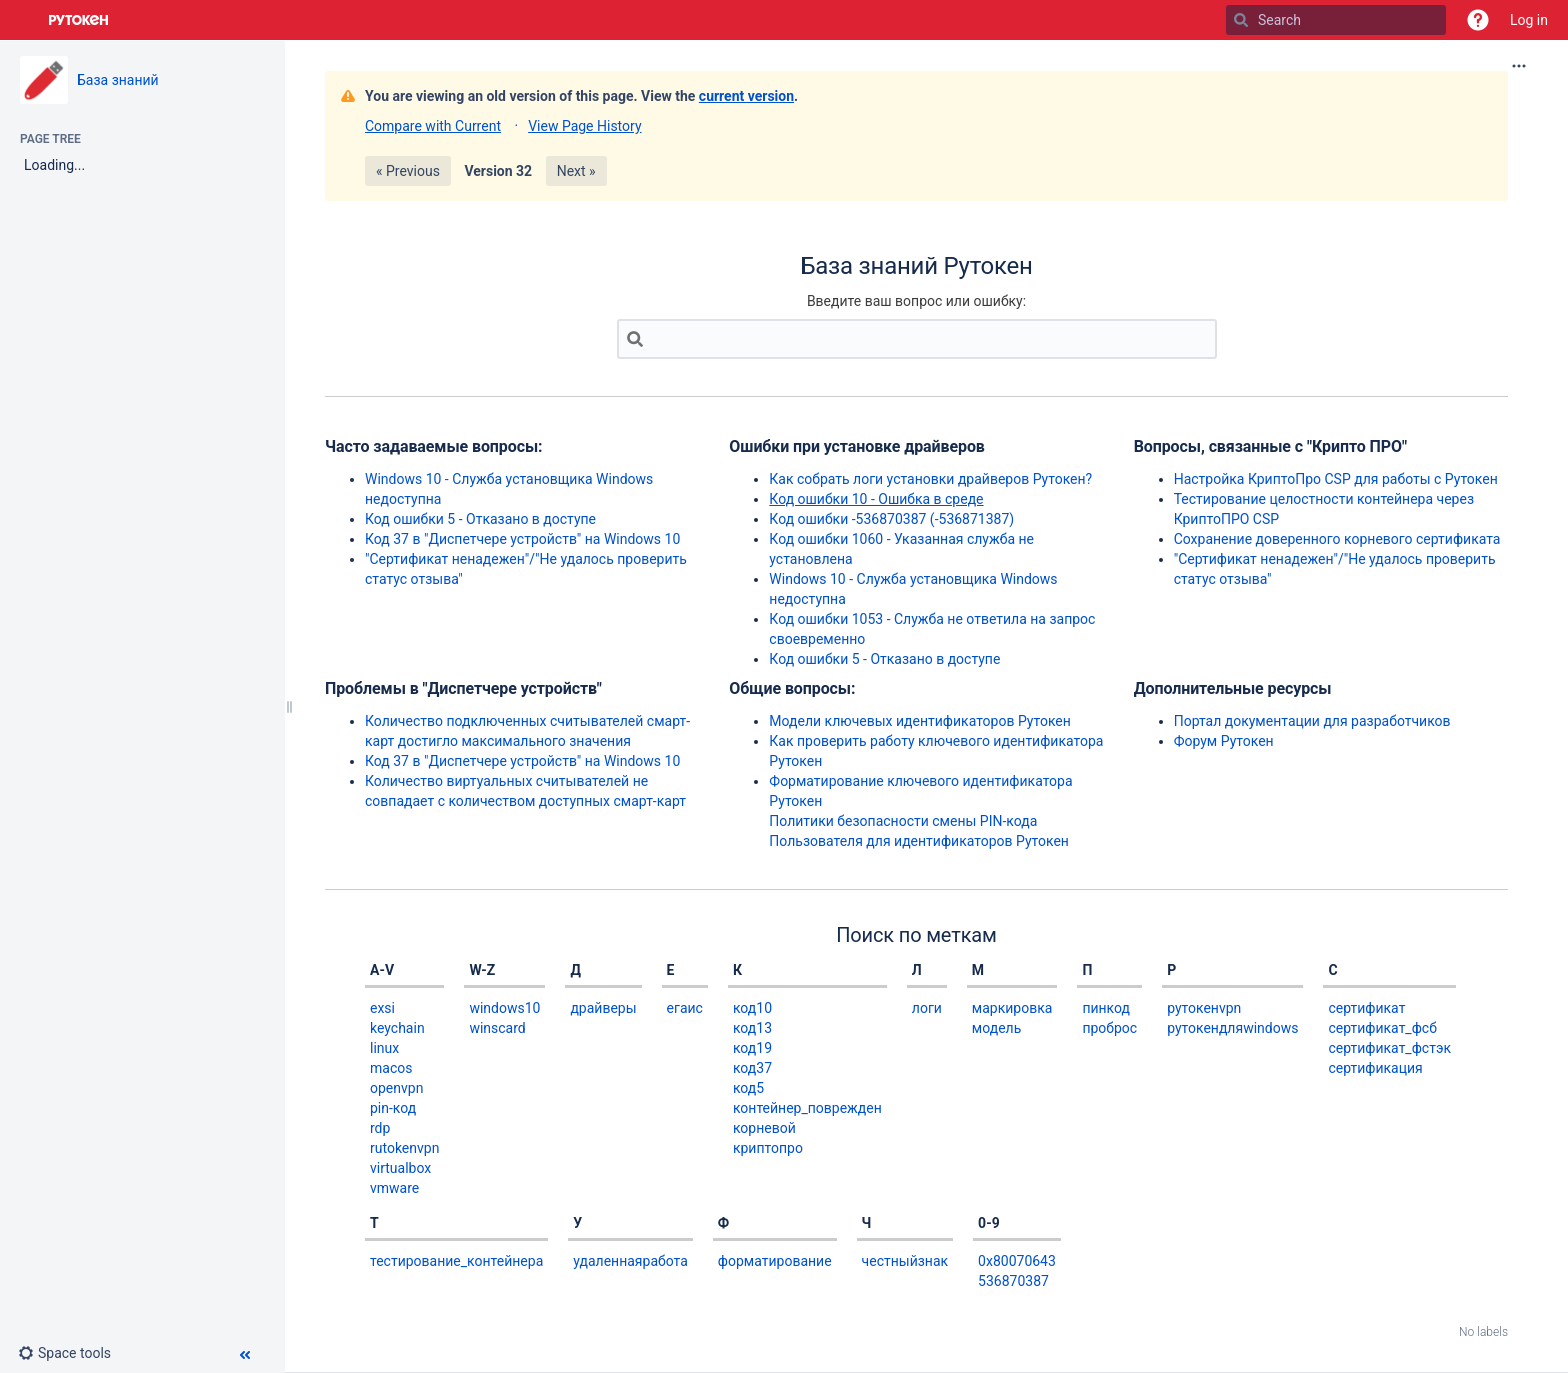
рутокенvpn (1204, 1008)
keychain (397, 1028)
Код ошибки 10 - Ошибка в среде (876, 499)
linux (384, 1048)
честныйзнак (905, 1261)
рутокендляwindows (1232, 1028)
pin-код (393, 1108)
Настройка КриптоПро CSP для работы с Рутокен (1336, 479)
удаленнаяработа (630, 1261)
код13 (752, 1028)
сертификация (1375, 1068)
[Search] (1241, 20)
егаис (685, 1008)
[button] (1478, 20)
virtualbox (400, 1168)
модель (996, 1028)
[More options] (1519, 66)
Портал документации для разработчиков (1312, 721)
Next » (576, 171)
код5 (748, 1088)
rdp (380, 1128)
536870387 (1013, 1281)
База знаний (118, 80)
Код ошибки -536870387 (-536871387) (891, 519)
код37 (752, 1068)
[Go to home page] (79, 20)
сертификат (1366, 1008)
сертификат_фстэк (1389, 1048)
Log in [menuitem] (1529, 20)
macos (391, 1068)
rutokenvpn (404, 1148)
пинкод (1106, 1008)
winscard (497, 1028)
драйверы (603, 1008)
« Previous (408, 171)
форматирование (775, 1261)
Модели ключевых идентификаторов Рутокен (920, 721)
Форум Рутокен (1224, 741)
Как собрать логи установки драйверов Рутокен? (930, 479)
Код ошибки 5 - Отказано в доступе (480, 519)
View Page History (584, 126)
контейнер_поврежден (807, 1108)
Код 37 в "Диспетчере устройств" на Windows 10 (522, 539)
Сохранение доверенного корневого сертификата (1337, 539)
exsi (382, 1008)
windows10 (504, 1008)
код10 (752, 1008)
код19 (752, 1048)
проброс (1109, 1028)
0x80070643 (1017, 1261)
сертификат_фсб (1382, 1028)
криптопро (768, 1148)
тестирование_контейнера (456, 1261)
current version (746, 96)
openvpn (396, 1088)
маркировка (1012, 1008)
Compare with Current (433, 126)
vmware (394, 1188)
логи (927, 1008)
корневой (764, 1128)
